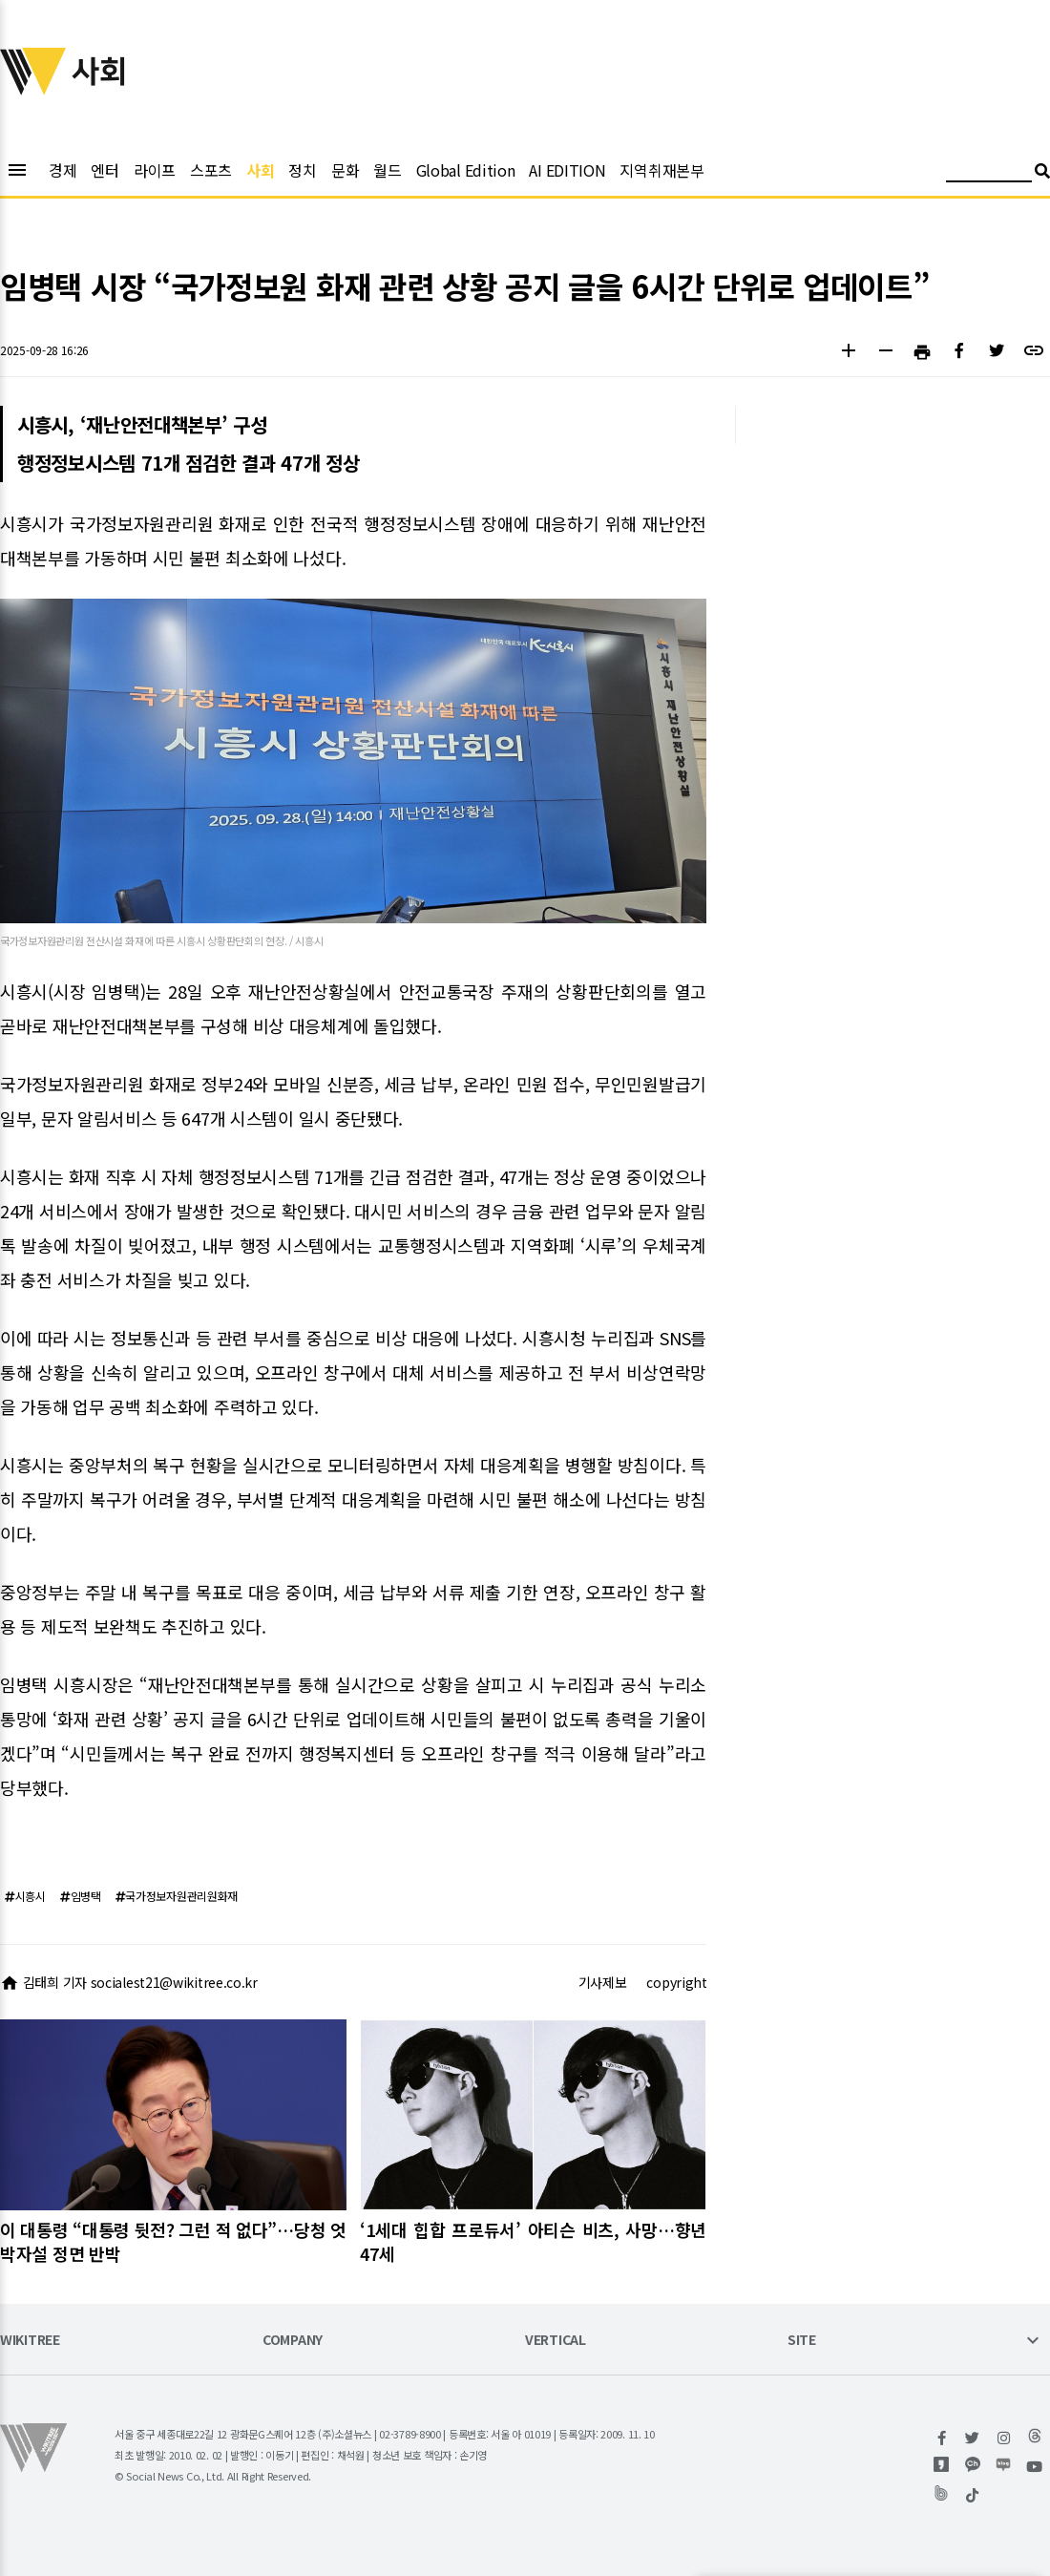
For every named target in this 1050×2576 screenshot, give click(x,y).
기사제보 (602, 1982)
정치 (302, 169)
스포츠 (211, 169)
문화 (345, 169)
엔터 (104, 169)
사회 (260, 169)
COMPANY (292, 2341)
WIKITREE (30, 2341)
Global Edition (465, 169)
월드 (387, 169)
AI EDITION (567, 169)
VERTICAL (555, 2341)
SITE (802, 2341)
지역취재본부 (662, 169)
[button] (848, 353)
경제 (62, 169)
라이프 (155, 169)
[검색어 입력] (989, 173)
